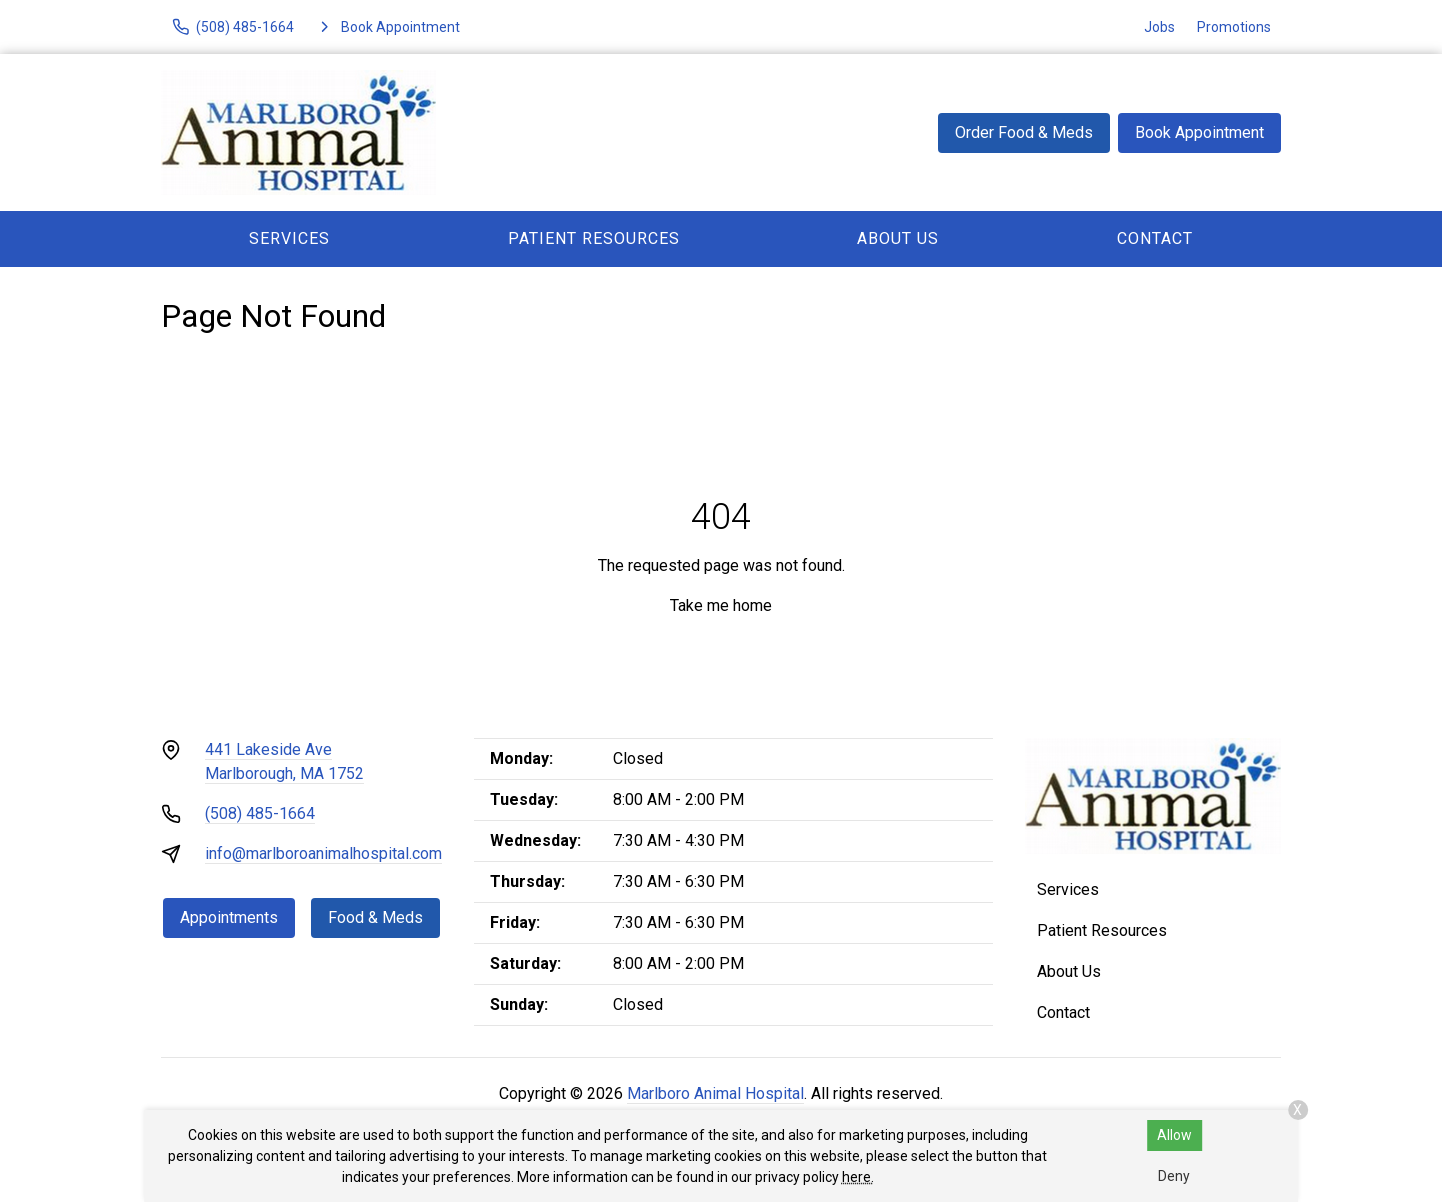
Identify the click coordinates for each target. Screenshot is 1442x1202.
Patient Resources (594, 238)
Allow (1174, 1135)
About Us (898, 238)
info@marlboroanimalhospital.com (323, 853)
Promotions (1234, 27)
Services (289, 238)
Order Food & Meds (1024, 132)
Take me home (721, 605)
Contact (1155, 238)
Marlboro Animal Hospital (715, 1093)
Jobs (1159, 27)
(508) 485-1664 (260, 813)
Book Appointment (1199, 132)
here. (858, 1177)
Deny (1174, 1176)
